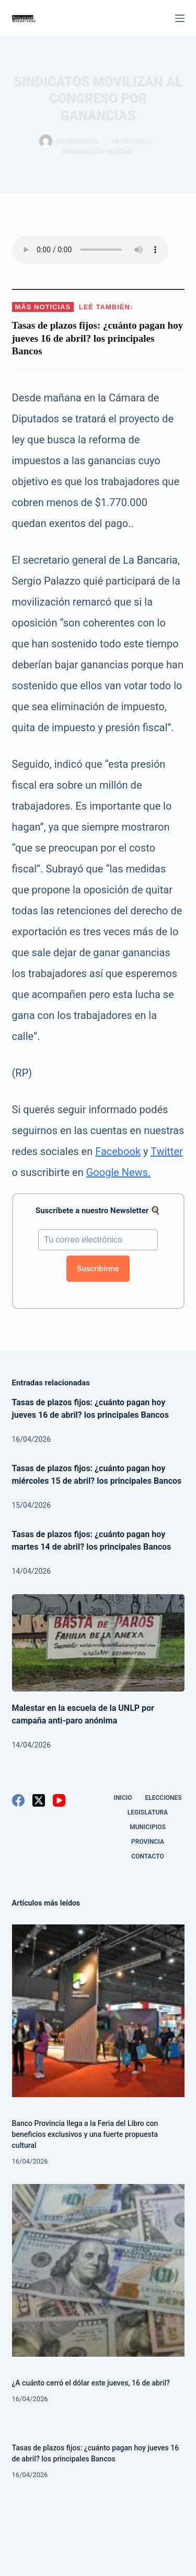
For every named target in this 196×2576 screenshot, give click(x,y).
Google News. (118, 1172)
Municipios (148, 1827)
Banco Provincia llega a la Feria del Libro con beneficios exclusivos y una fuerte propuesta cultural (85, 2134)
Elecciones (163, 1797)
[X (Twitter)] (38, 1800)
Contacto (147, 1856)
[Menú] (180, 18)
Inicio (122, 1797)
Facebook (118, 1151)
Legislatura (148, 1812)
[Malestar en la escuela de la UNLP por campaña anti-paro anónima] (98, 1643)
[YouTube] (59, 1800)
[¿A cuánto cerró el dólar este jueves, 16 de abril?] (98, 2270)
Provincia (147, 1841)
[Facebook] (18, 1800)
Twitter (167, 1151)
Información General (97, 151)
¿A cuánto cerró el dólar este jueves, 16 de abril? (91, 2383)
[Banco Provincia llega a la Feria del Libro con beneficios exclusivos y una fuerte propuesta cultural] (98, 2010)
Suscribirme (98, 1268)
